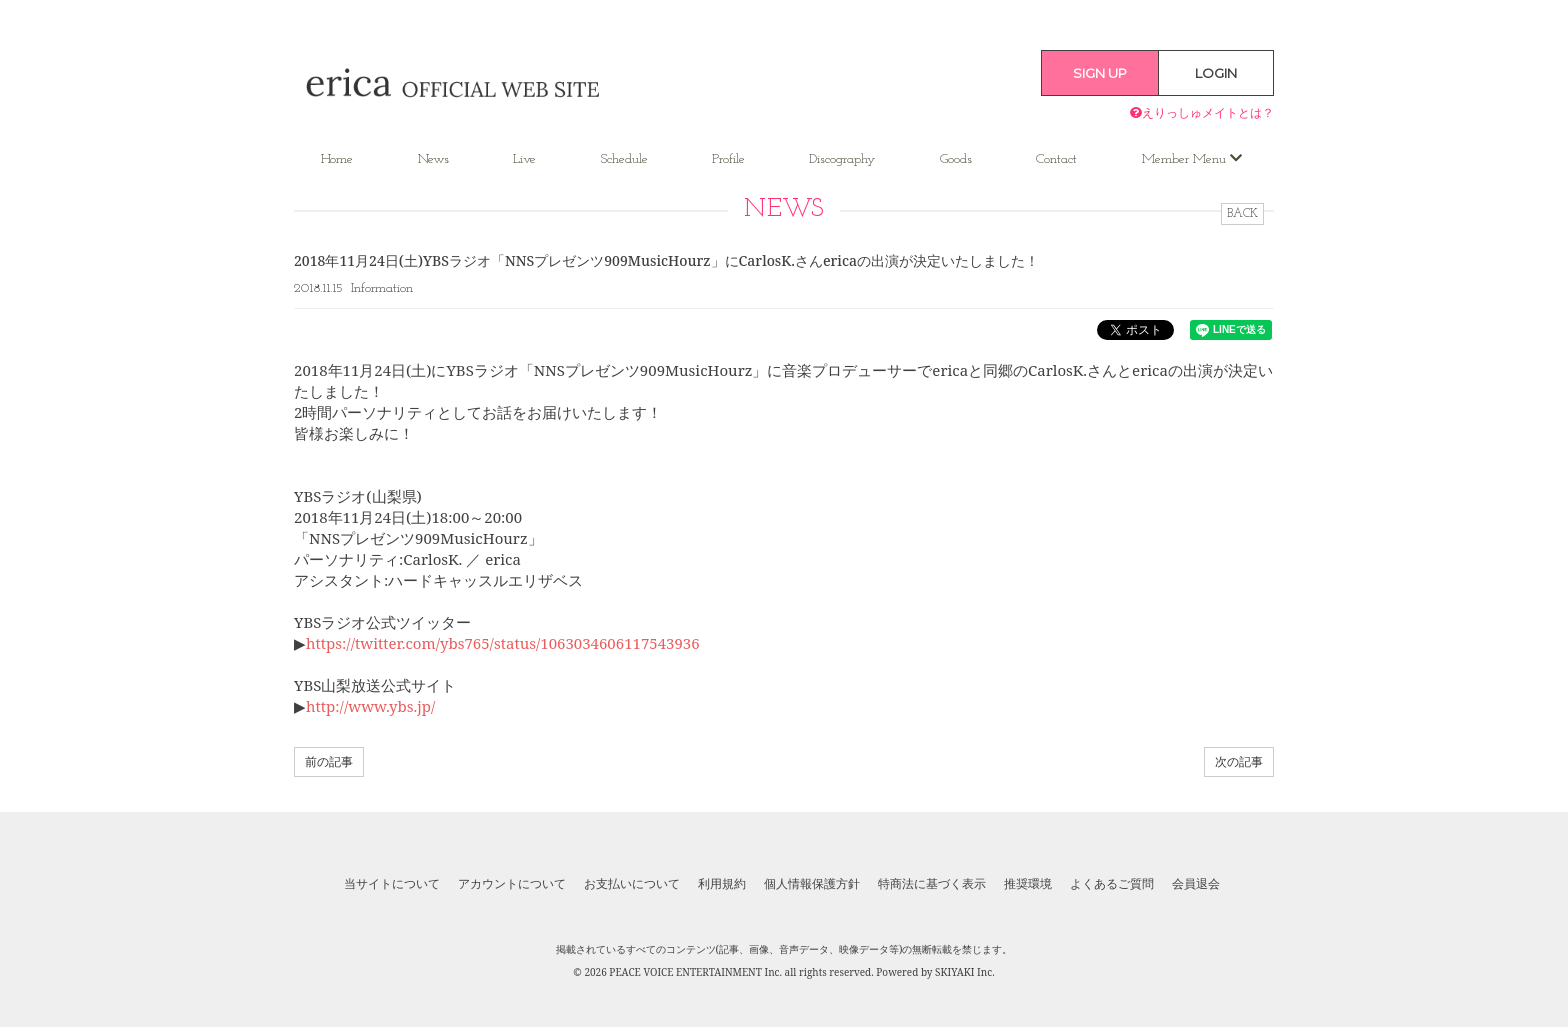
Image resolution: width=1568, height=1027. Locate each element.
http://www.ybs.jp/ (370, 706)
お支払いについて (632, 884)
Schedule (624, 159)
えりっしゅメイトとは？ (1202, 112)
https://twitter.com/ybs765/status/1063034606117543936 (503, 643)
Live (524, 159)
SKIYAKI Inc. (965, 972)
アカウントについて (512, 884)
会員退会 (1196, 884)
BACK (1242, 214)
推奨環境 (1028, 884)
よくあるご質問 (1112, 884)
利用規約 (722, 884)
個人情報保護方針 (812, 884)
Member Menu (1192, 159)
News (433, 159)
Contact (1056, 159)
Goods (956, 159)
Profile (728, 159)
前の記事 (329, 761)
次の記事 (1239, 761)
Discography (842, 159)
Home (337, 159)
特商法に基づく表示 (932, 884)
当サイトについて (392, 884)
